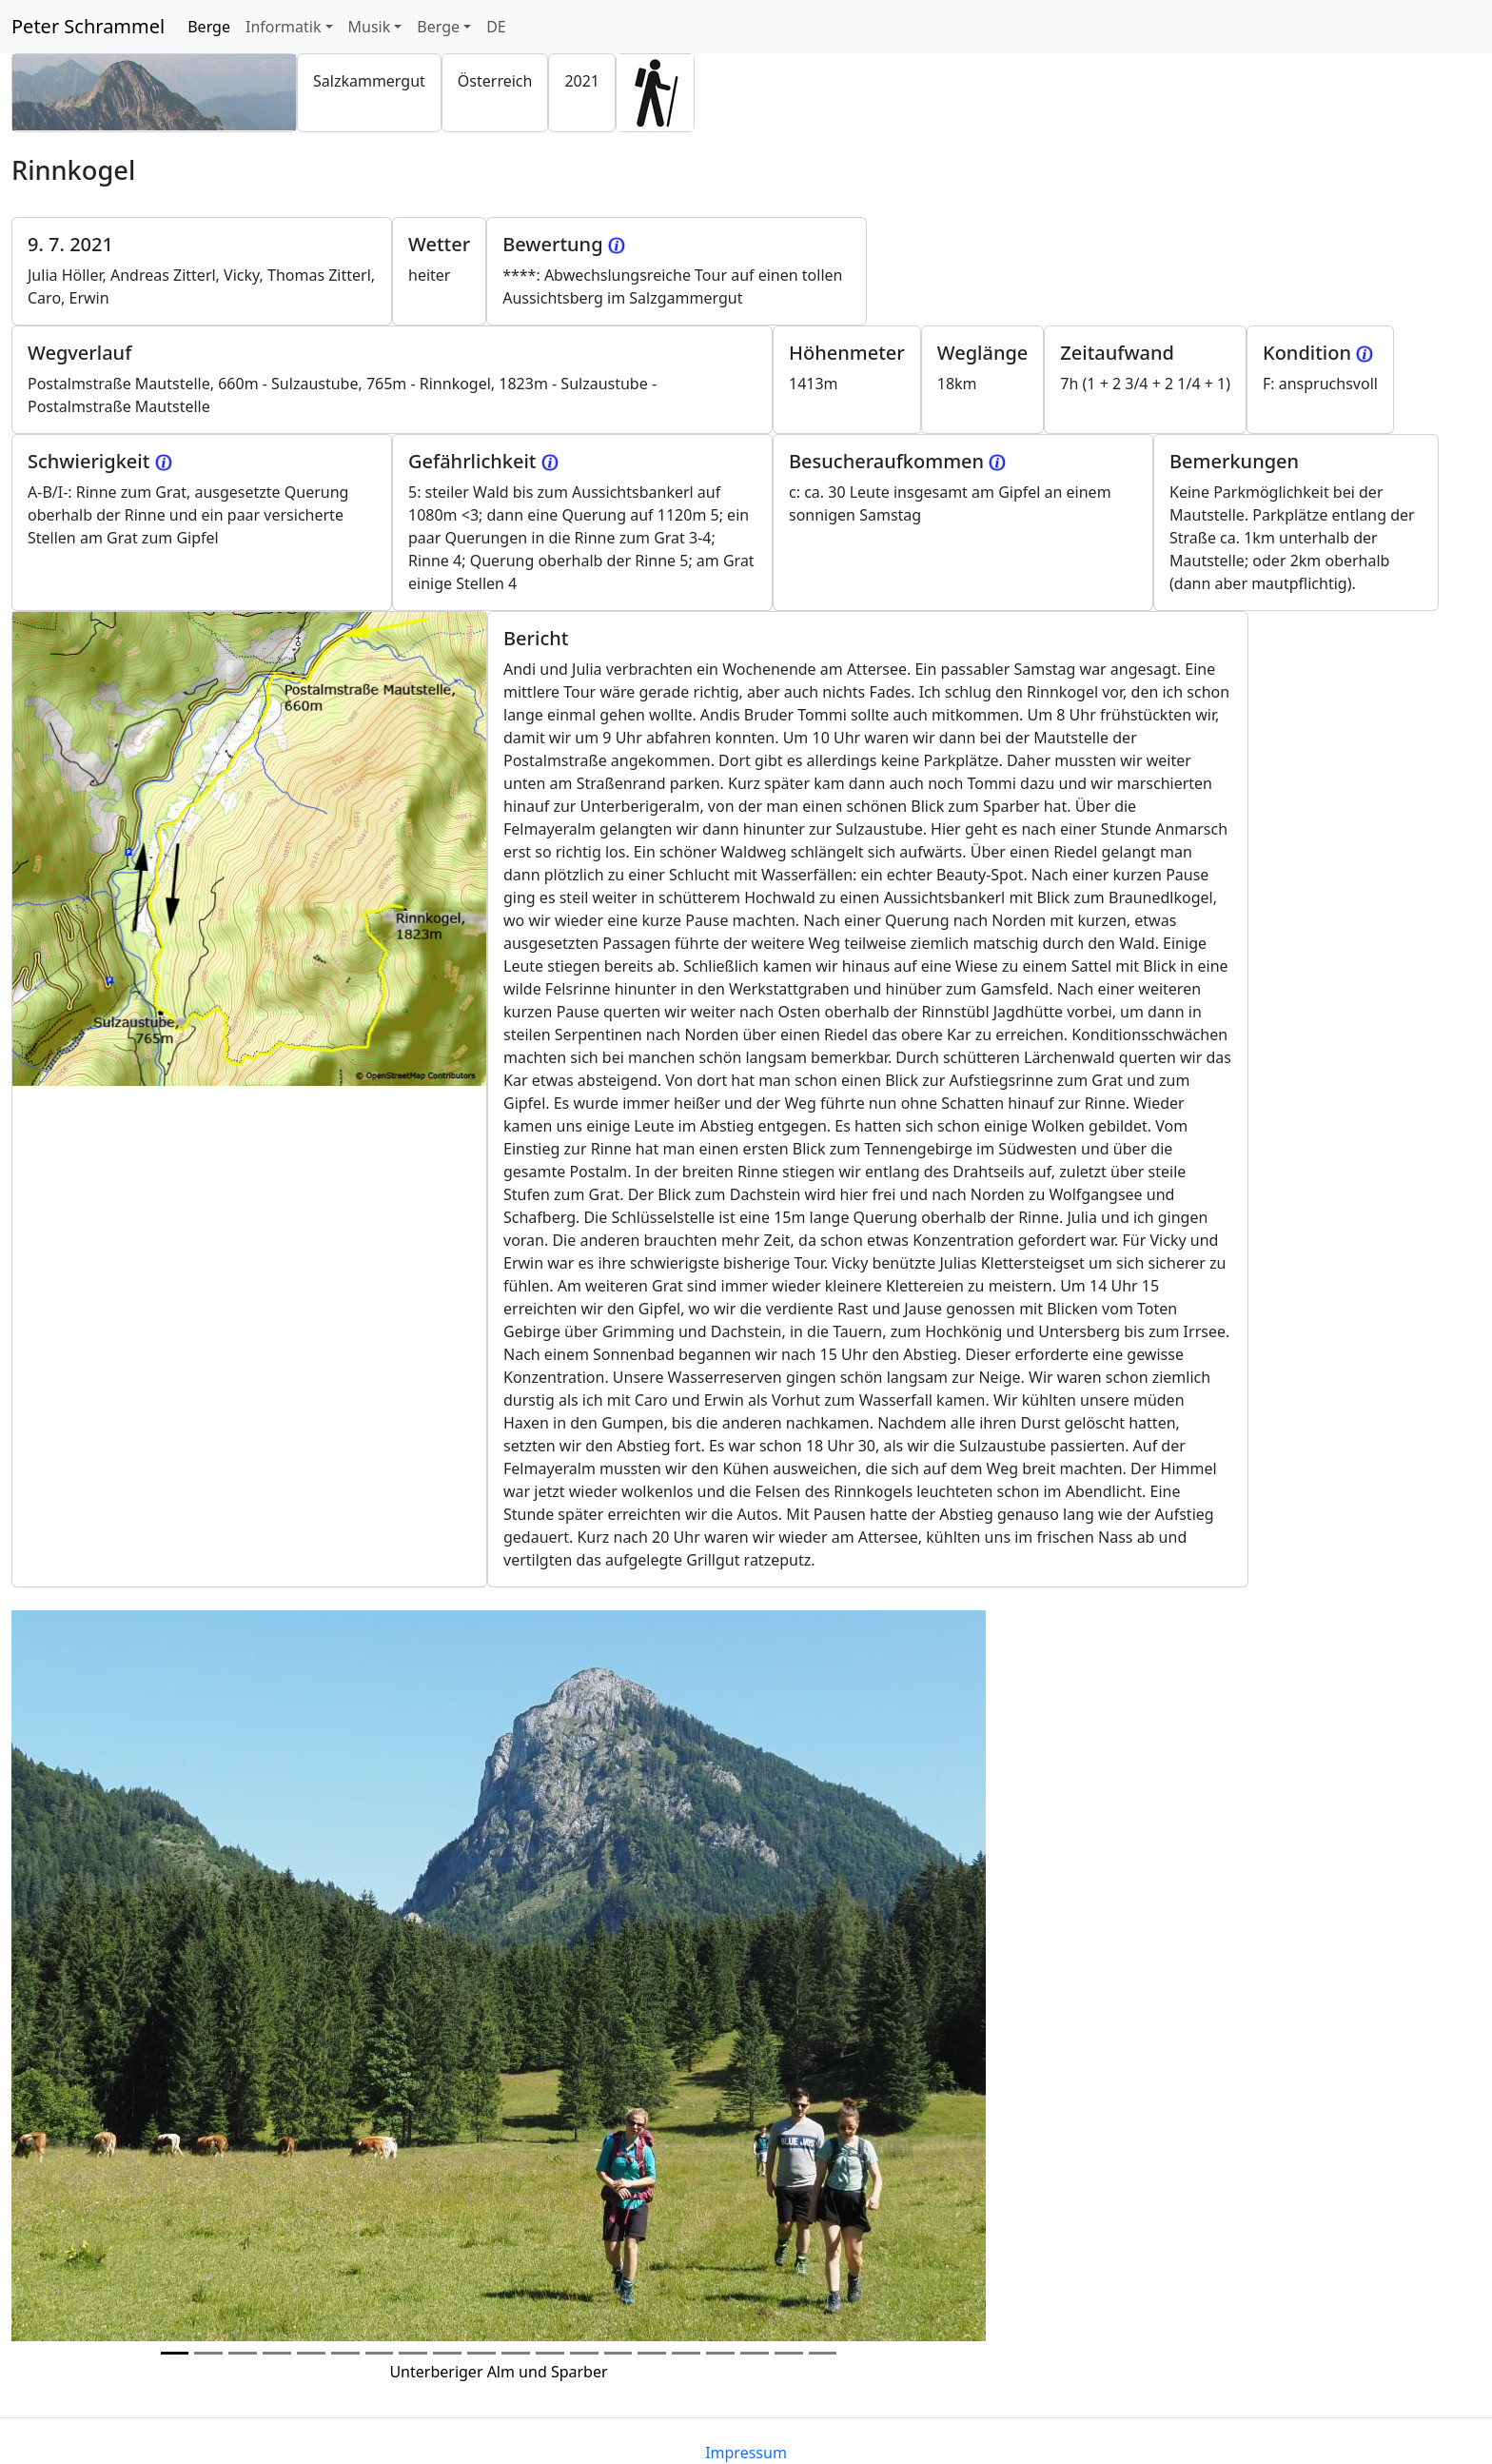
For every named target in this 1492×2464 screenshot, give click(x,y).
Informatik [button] (283, 26)
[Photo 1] (208, 2353)
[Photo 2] (242, 2353)
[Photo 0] (175, 2353)
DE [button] (496, 26)
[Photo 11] (550, 2353)
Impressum (746, 2452)
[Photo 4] (311, 2353)
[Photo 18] (789, 2353)
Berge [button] (438, 26)
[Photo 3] (277, 2353)
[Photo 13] (618, 2353)
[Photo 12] (584, 2353)
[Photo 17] (754, 2353)
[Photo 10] (515, 2353)
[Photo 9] (481, 2353)
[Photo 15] (686, 2353)
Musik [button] (369, 26)
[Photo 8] (447, 2353)
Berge (212, 25)
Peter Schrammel (88, 26)
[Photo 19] (823, 2353)
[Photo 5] (345, 2353)
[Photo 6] (379, 2353)
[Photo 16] (720, 2353)
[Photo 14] (652, 2353)
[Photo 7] (413, 2353)
